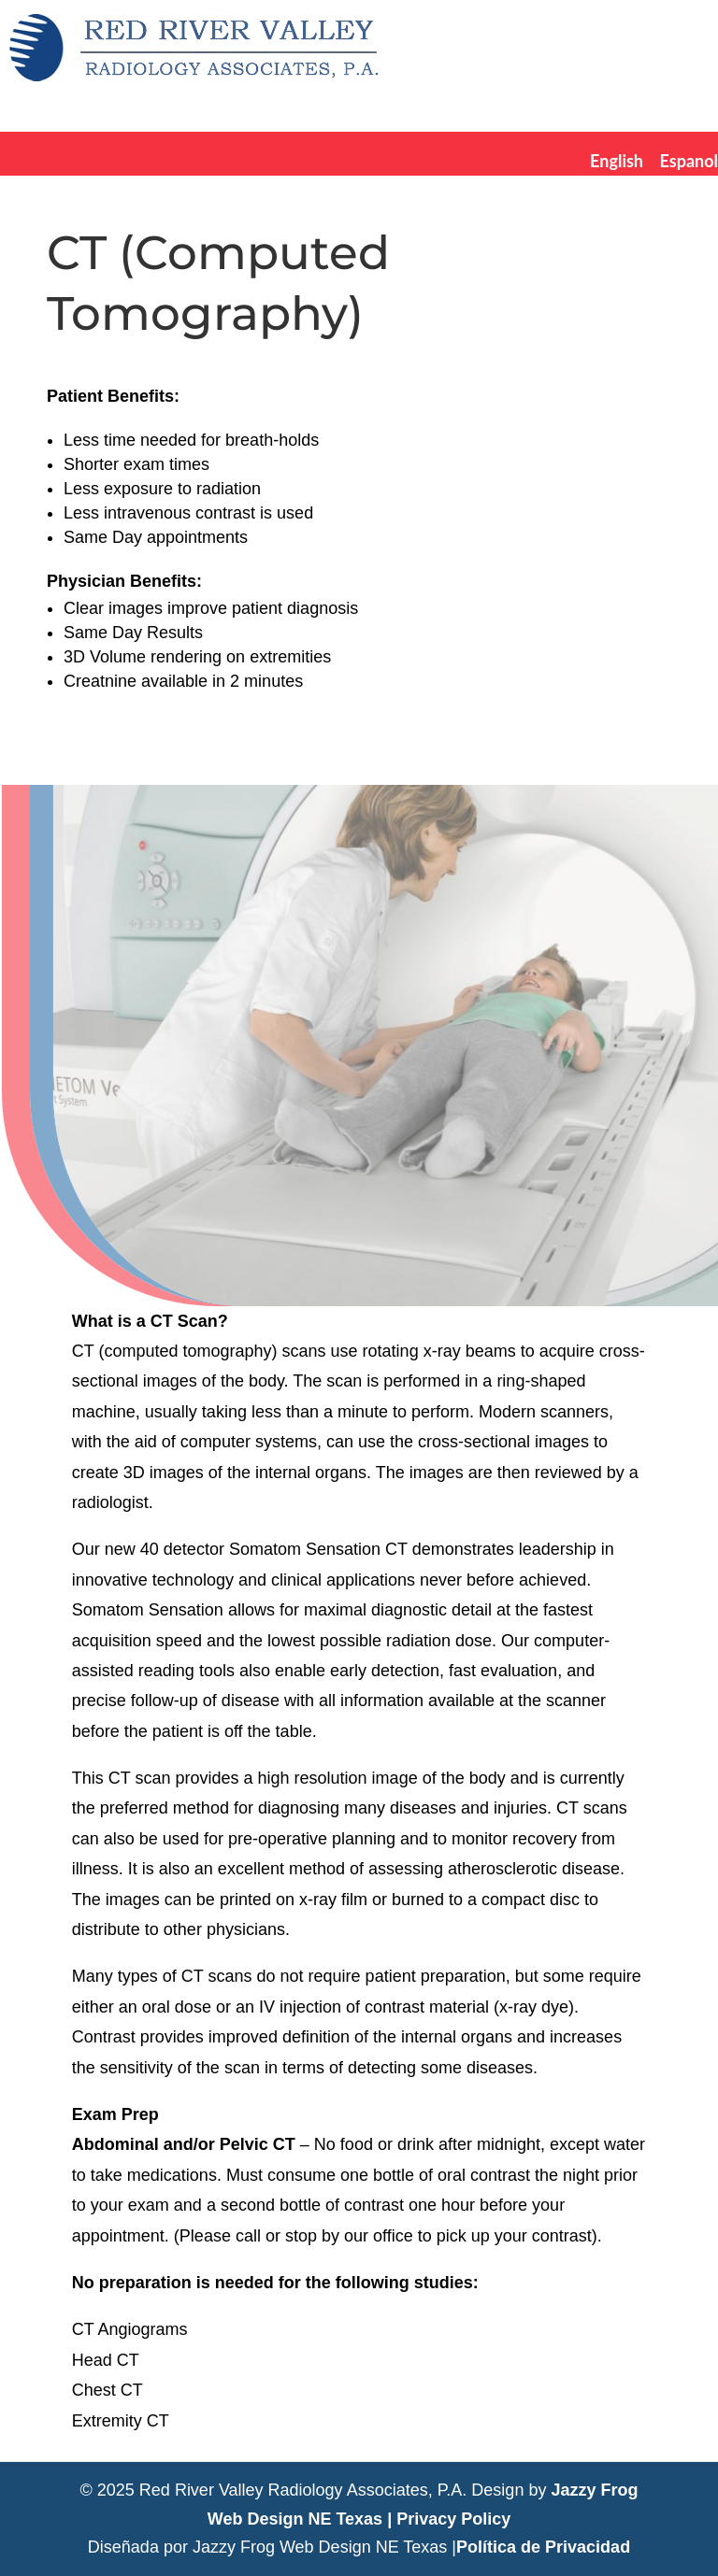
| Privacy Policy (448, 2519)
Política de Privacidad (543, 2547)
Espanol (689, 160)
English (616, 160)
